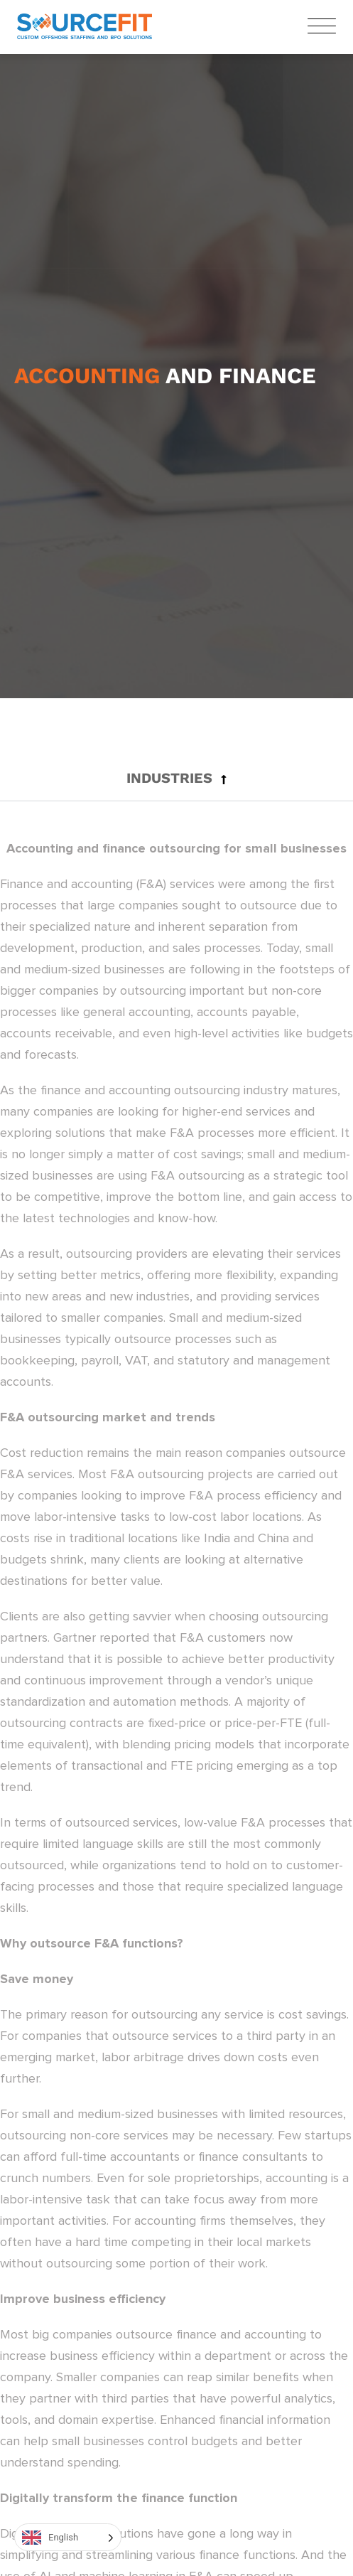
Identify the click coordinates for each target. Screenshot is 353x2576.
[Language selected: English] (67, 2537)
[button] (176, 778)
